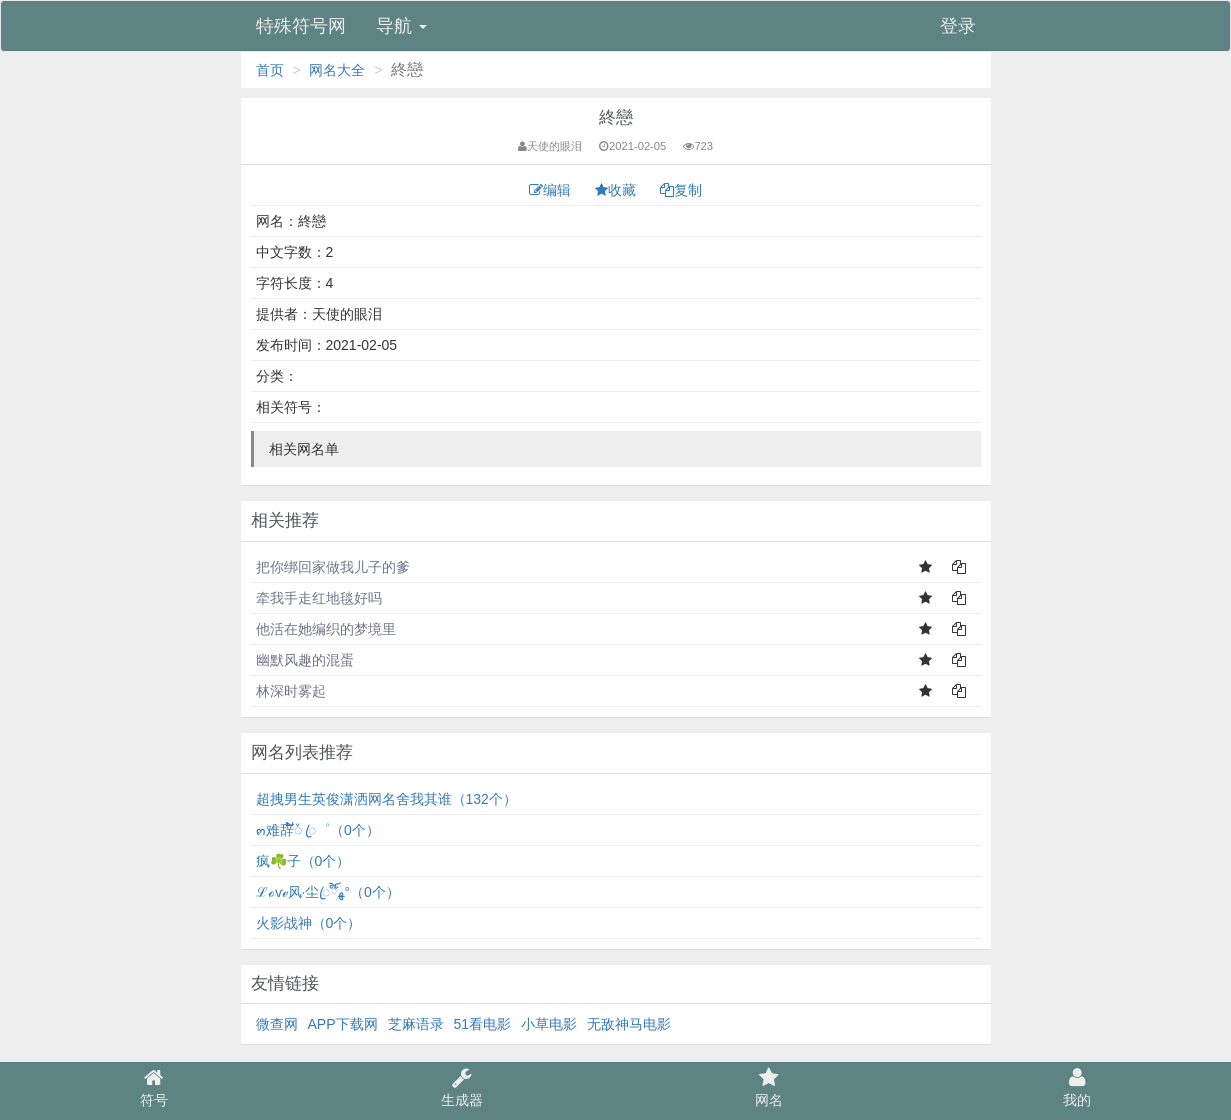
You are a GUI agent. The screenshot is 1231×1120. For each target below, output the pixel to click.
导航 (401, 26)
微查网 (277, 1024)
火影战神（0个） (309, 923)
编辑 (552, 190)
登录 (958, 26)
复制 (681, 190)
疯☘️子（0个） (303, 861)
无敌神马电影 (629, 1024)
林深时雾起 (291, 691)
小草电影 (549, 1024)
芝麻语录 (416, 1024)
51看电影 (483, 1024)
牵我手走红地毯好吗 (319, 598)
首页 (270, 70)
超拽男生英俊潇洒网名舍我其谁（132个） (386, 799)
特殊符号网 (301, 26)
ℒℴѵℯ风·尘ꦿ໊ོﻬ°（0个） (328, 892)
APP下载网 (343, 1024)
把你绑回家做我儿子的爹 (333, 567)
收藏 (617, 190)
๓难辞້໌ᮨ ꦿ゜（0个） (318, 830)
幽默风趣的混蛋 (305, 660)
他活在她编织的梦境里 (326, 629)
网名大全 (337, 70)
